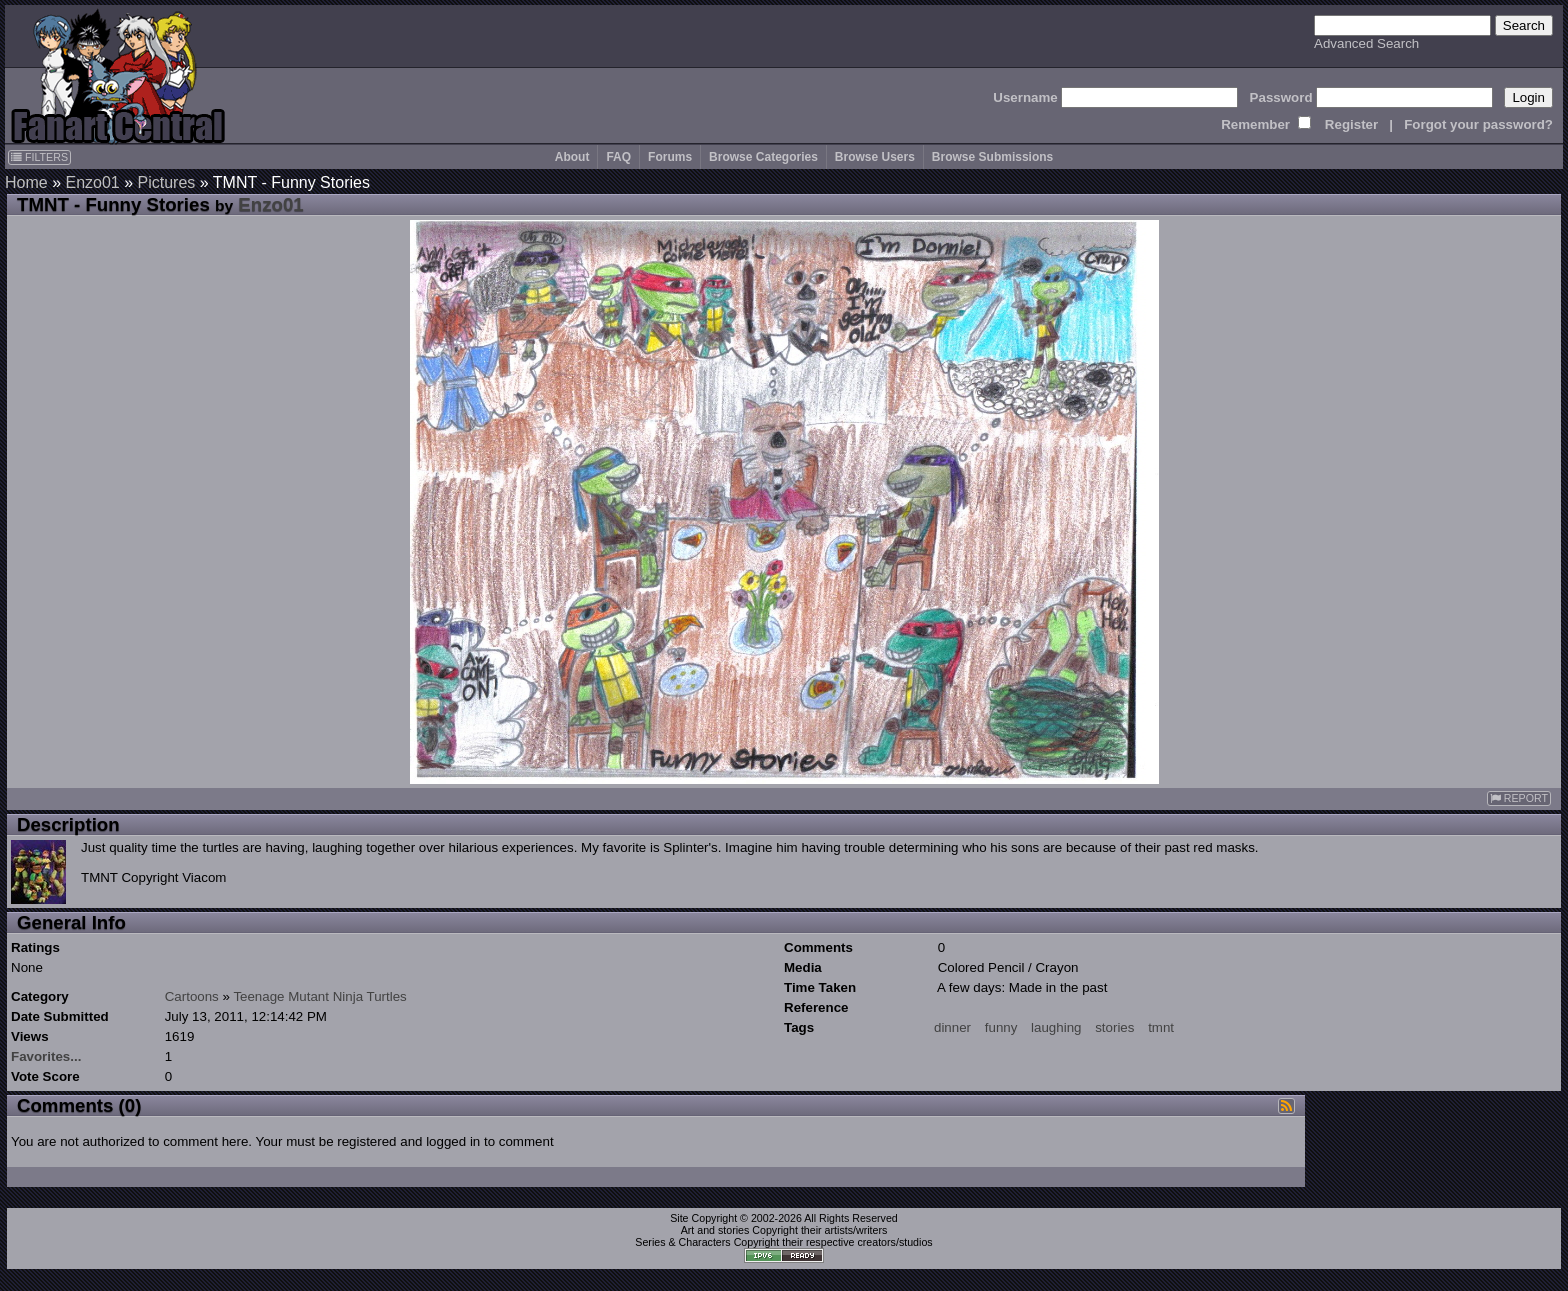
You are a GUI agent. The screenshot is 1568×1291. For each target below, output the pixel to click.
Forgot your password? (1478, 124)
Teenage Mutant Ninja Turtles (319, 996)
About (572, 157)
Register (1351, 124)
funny (1001, 1027)
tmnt (1161, 1027)
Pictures (167, 182)
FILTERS (39, 157)
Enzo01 (92, 182)
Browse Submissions (992, 157)
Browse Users (875, 157)
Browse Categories (763, 157)
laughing (1056, 1027)
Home (26, 182)
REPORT (1519, 798)
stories (1114, 1027)
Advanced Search (1366, 43)
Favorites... (46, 1056)
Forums (670, 157)
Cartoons (192, 996)
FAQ (618, 157)
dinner (952, 1027)
